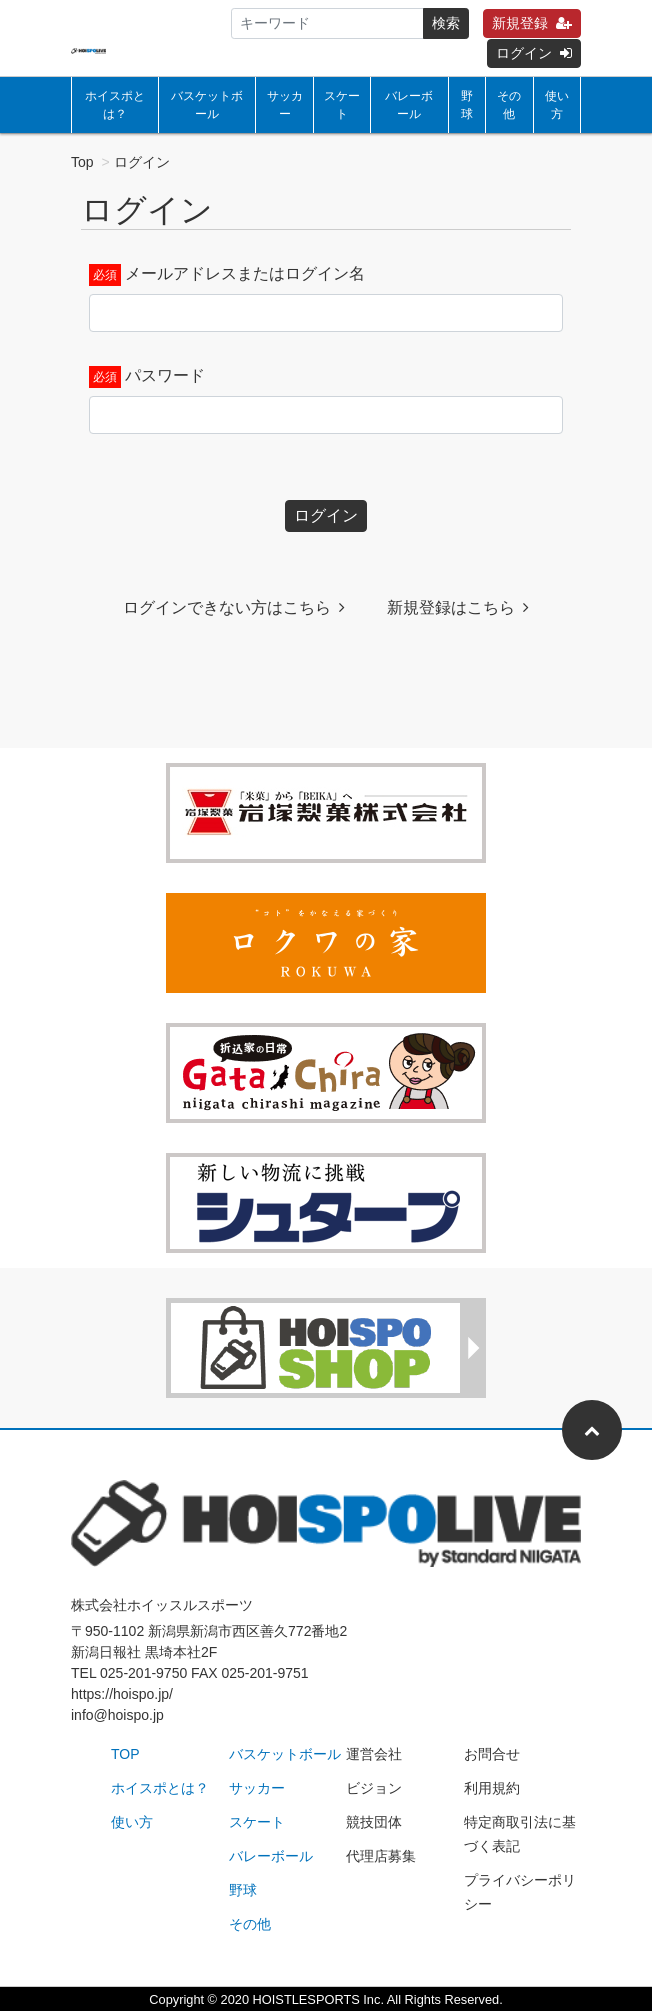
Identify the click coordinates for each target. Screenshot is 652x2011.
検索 (446, 23)
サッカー (285, 105)
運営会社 (374, 1754)
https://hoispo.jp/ (122, 1694)
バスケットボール (207, 105)
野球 (467, 105)
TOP (125, 1754)
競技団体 (374, 1822)
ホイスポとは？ (115, 105)
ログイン (534, 53)
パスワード (165, 375)
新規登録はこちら (458, 607)
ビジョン (374, 1788)
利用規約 (492, 1788)
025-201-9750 (143, 1673)
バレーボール (409, 105)
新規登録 (532, 23)
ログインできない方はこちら (234, 607)
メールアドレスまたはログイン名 (245, 273)
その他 (509, 105)
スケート (342, 105)
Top (82, 162)
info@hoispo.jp (117, 1715)
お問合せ (492, 1754)
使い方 (557, 105)
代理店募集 (381, 1856)
